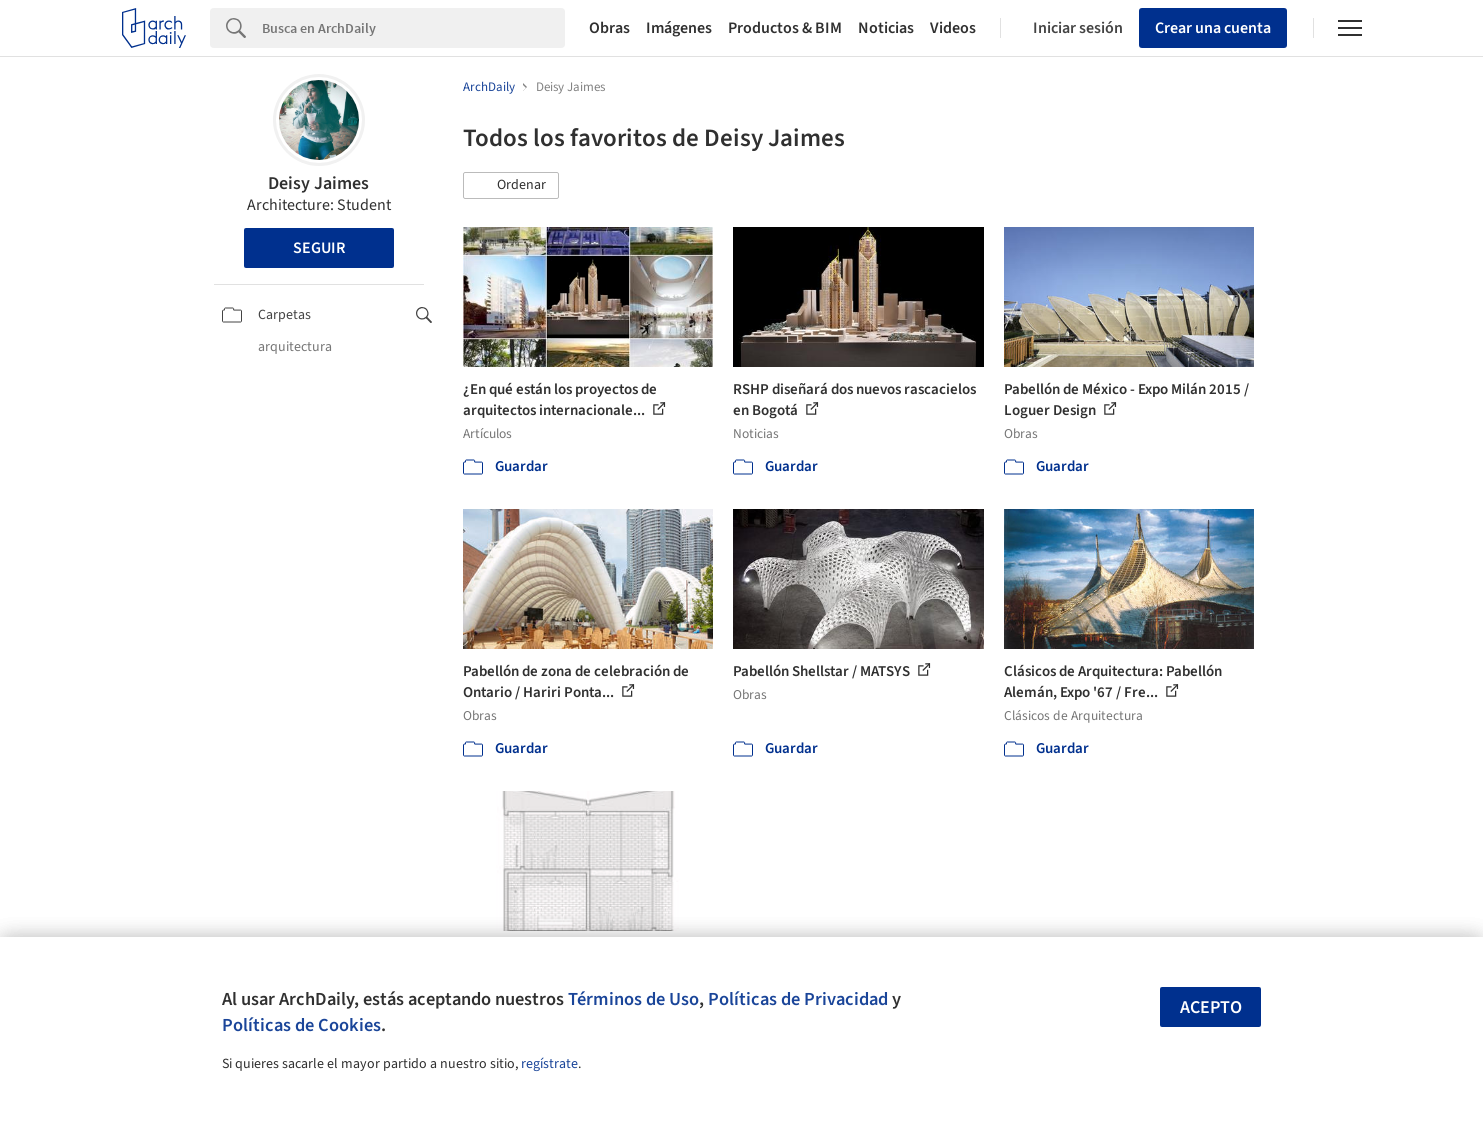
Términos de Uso (633, 999)
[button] (511, 186)
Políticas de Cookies (301, 1025)
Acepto (1211, 1007)
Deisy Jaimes (318, 183)
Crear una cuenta (1213, 28)
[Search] (413, 28)
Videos (953, 28)
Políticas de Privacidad (798, 999)
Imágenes (679, 28)
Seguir (319, 248)
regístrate (549, 1064)
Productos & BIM (785, 28)
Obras (609, 28)
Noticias (886, 28)
